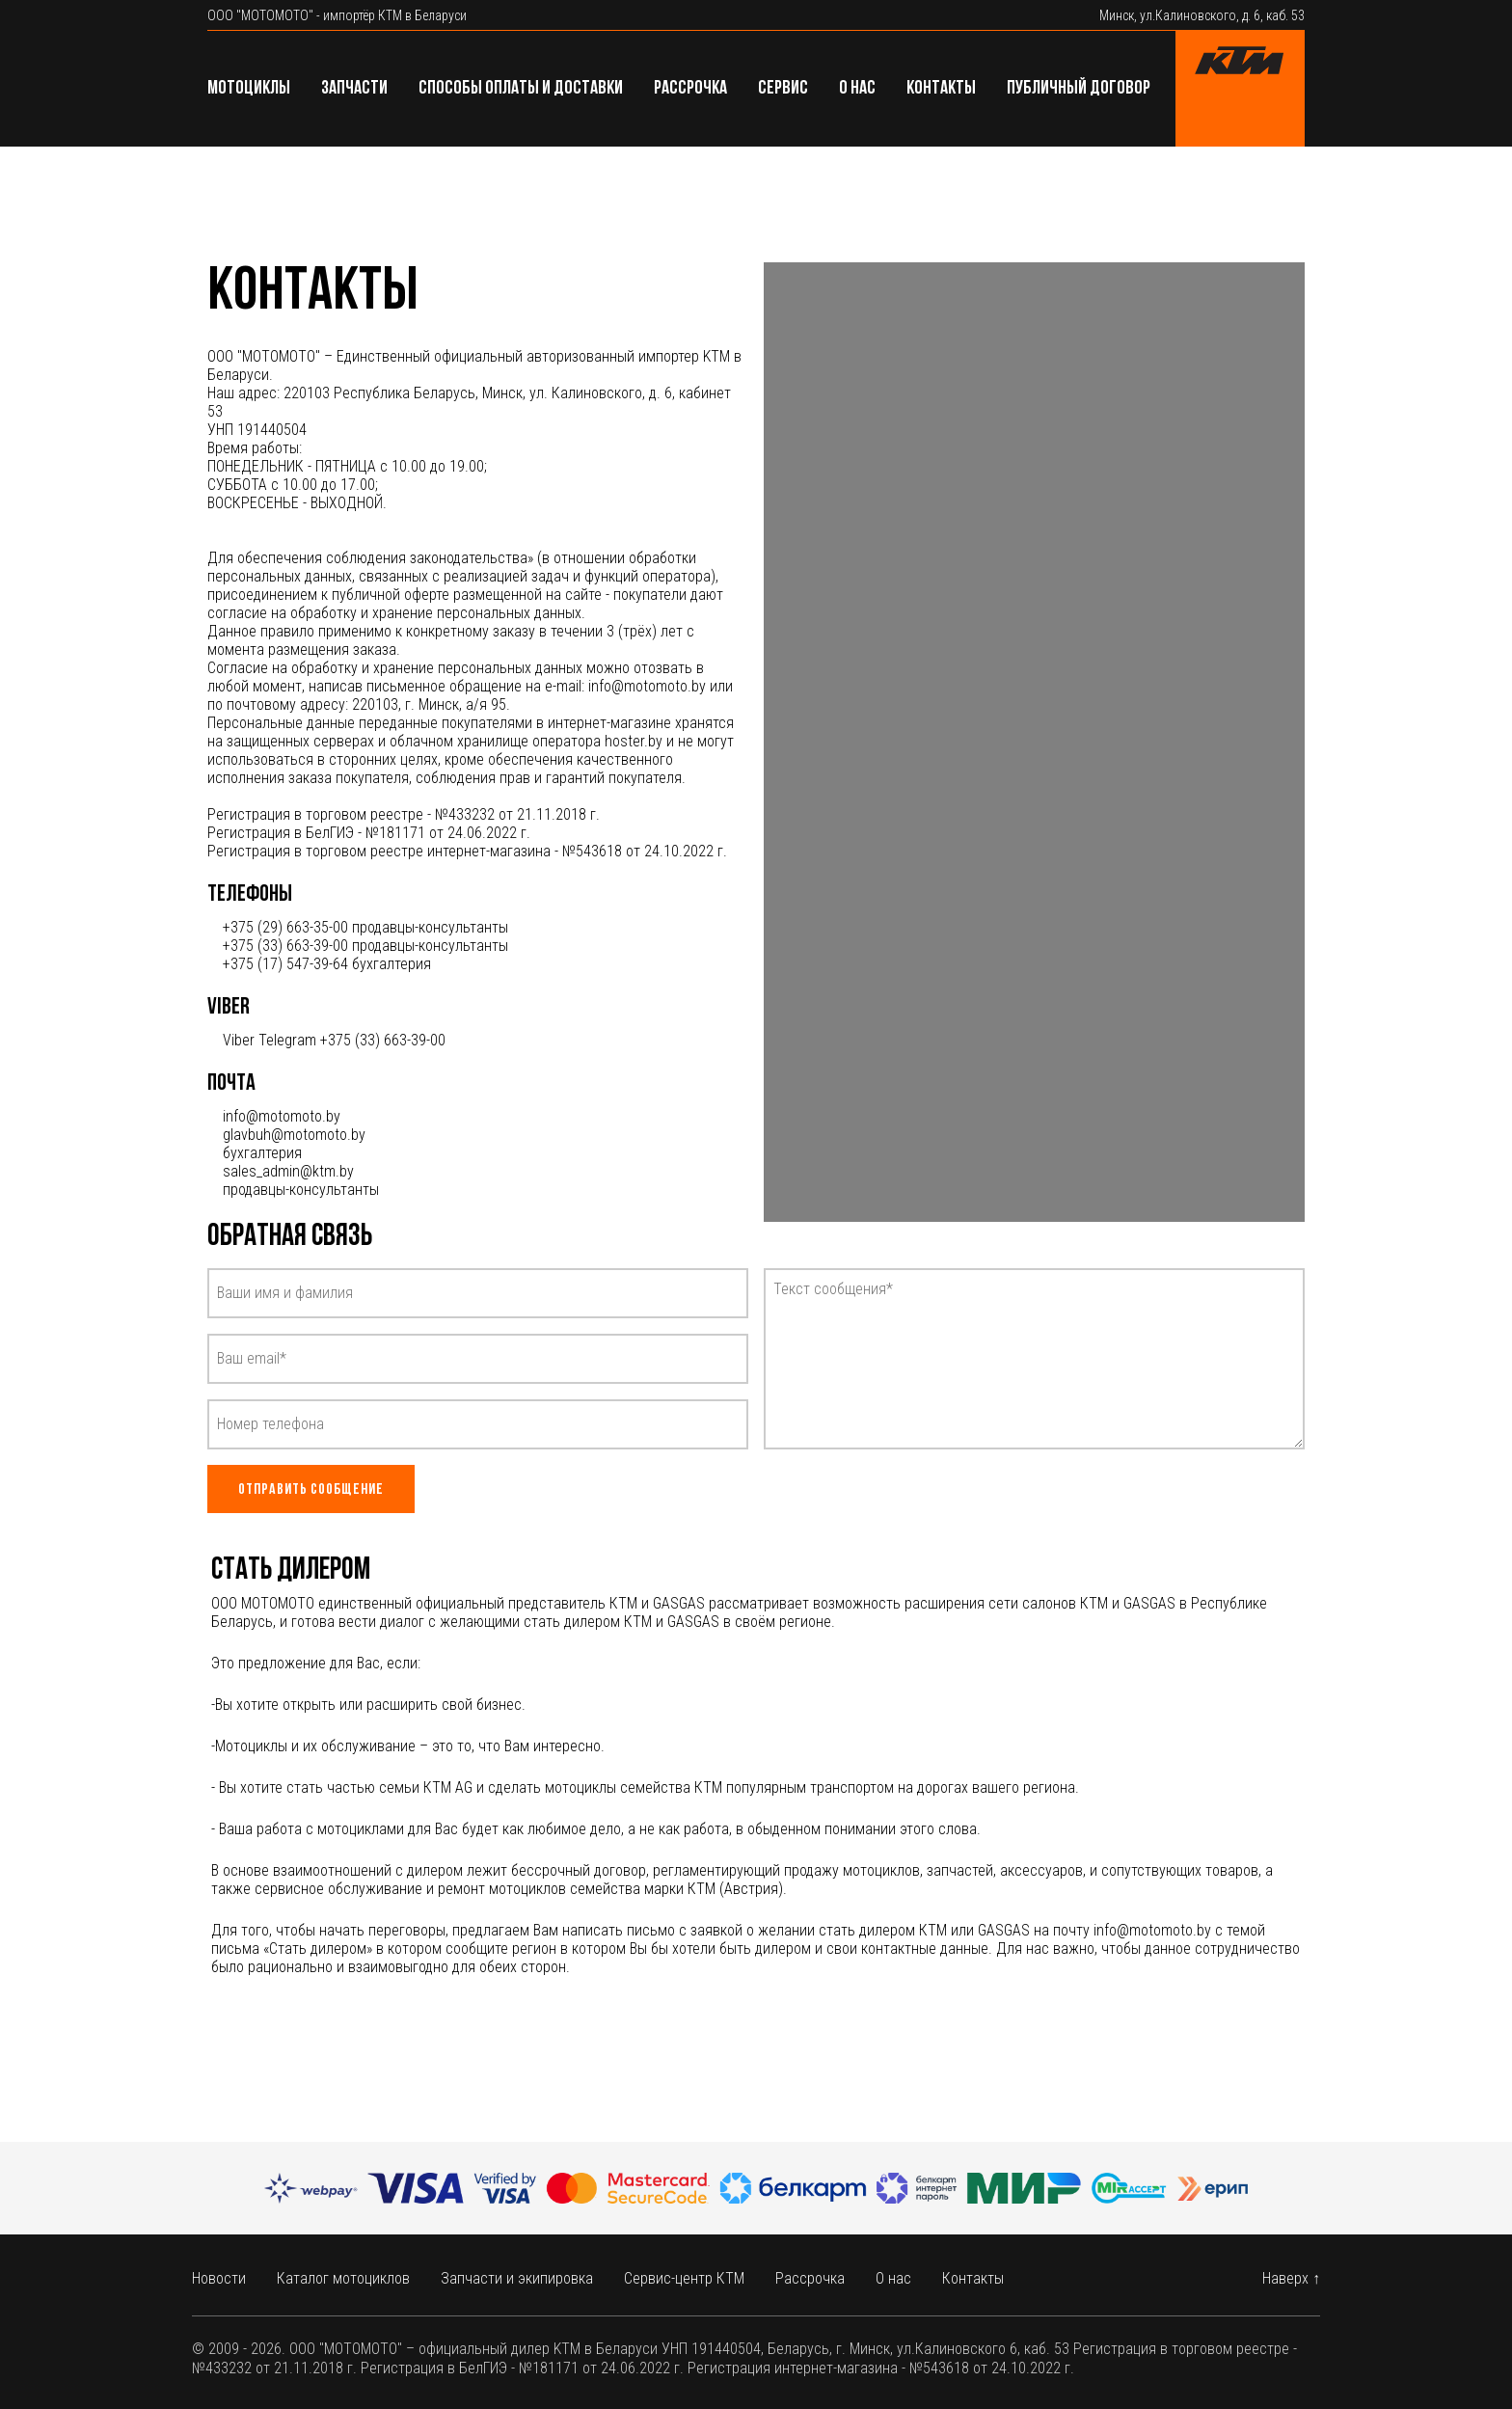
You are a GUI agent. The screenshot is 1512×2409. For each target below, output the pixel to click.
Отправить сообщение (311, 1490)
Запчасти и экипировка (517, 2278)
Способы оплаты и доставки (520, 88)
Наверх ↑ (1291, 2278)
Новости (219, 2278)
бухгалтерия (262, 1153)
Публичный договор (1078, 88)
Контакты (941, 88)
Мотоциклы (248, 88)
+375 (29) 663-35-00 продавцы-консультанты (365, 927)
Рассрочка (690, 88)
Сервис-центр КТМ (684, 2278)
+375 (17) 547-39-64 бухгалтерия (327, 964)
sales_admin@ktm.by (288, 1171)
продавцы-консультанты (301, 1189)
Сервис (783, 88)
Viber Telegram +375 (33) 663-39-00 (334, 1040)
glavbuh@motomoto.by (294, 1134)
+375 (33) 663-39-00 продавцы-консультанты (365, 945)
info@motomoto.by (281, 1116)
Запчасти (354, 88)
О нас (857, 88)
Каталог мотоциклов (343, 2278)
